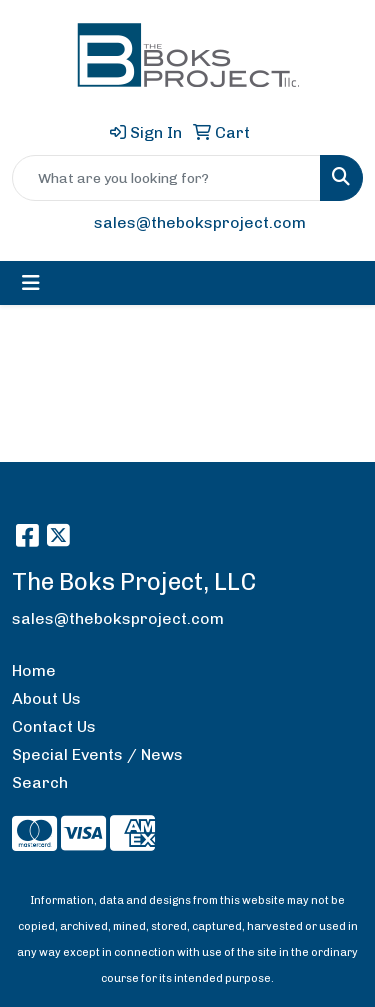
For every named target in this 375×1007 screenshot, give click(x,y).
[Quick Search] (166, 178)
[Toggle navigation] (31, 283)
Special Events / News (97, 754)
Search (40, 782)
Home (34, 670)
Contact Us (54, 726)
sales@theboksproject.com (200, 222)
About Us (46, 698)
